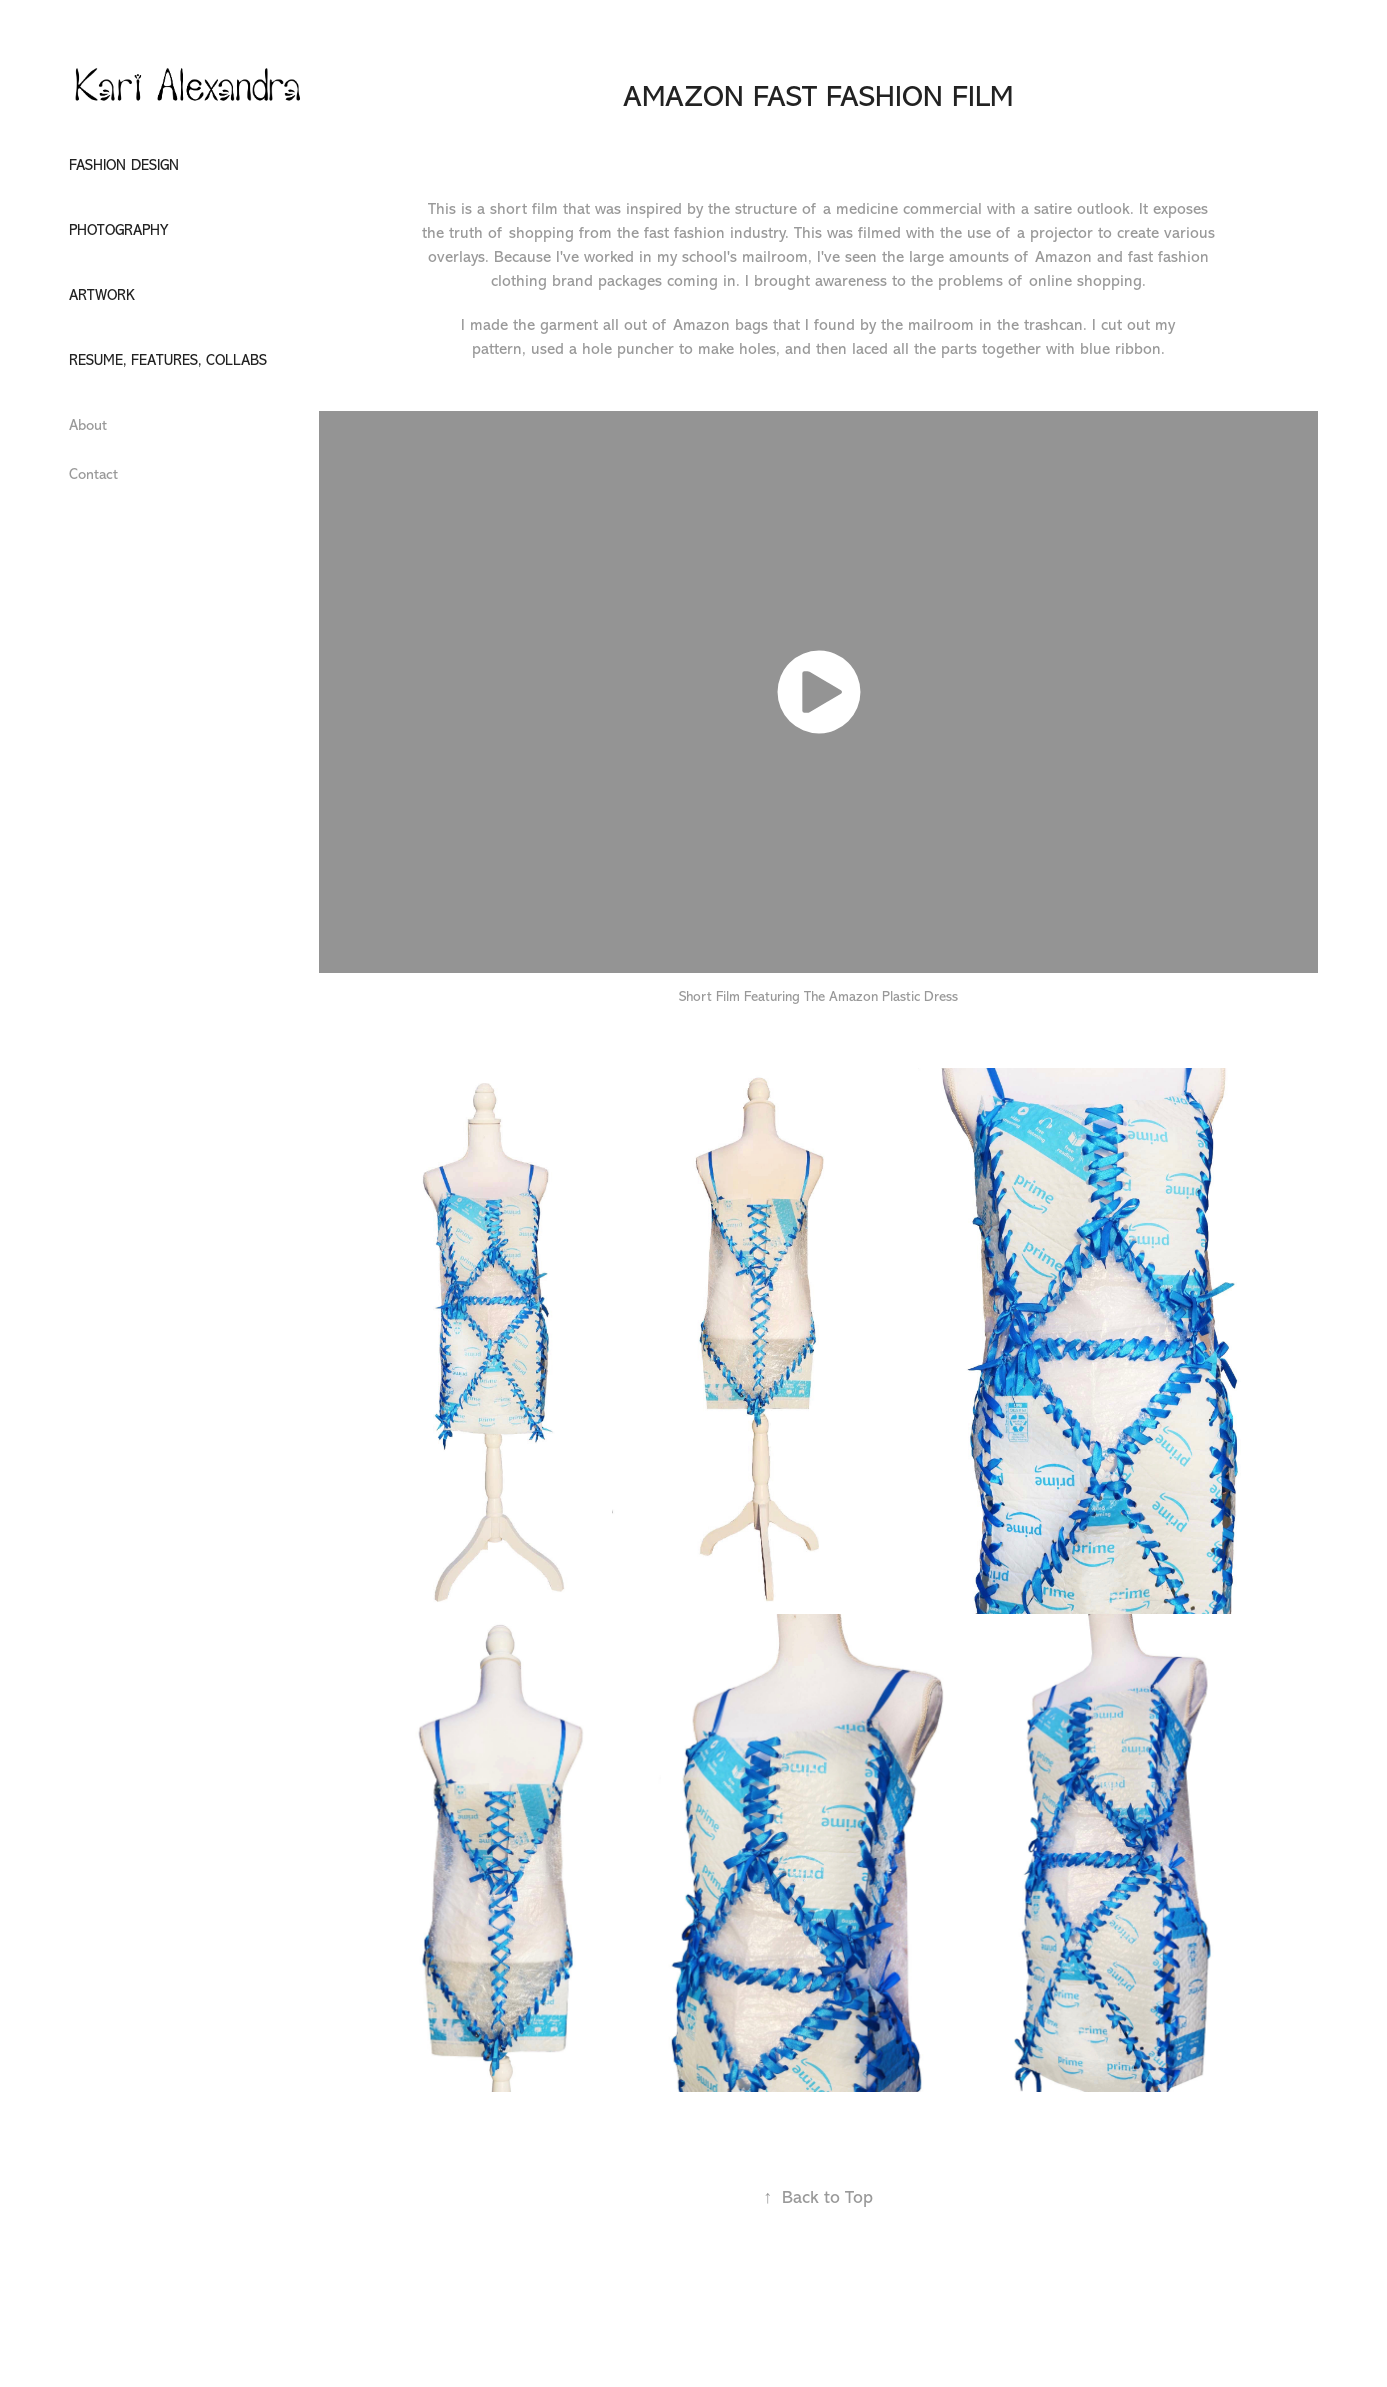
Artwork (102, 295)
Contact (93, 474)
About (88, 425)
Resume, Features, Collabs (168, 360)
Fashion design (124, 165)
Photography (118, 230)
